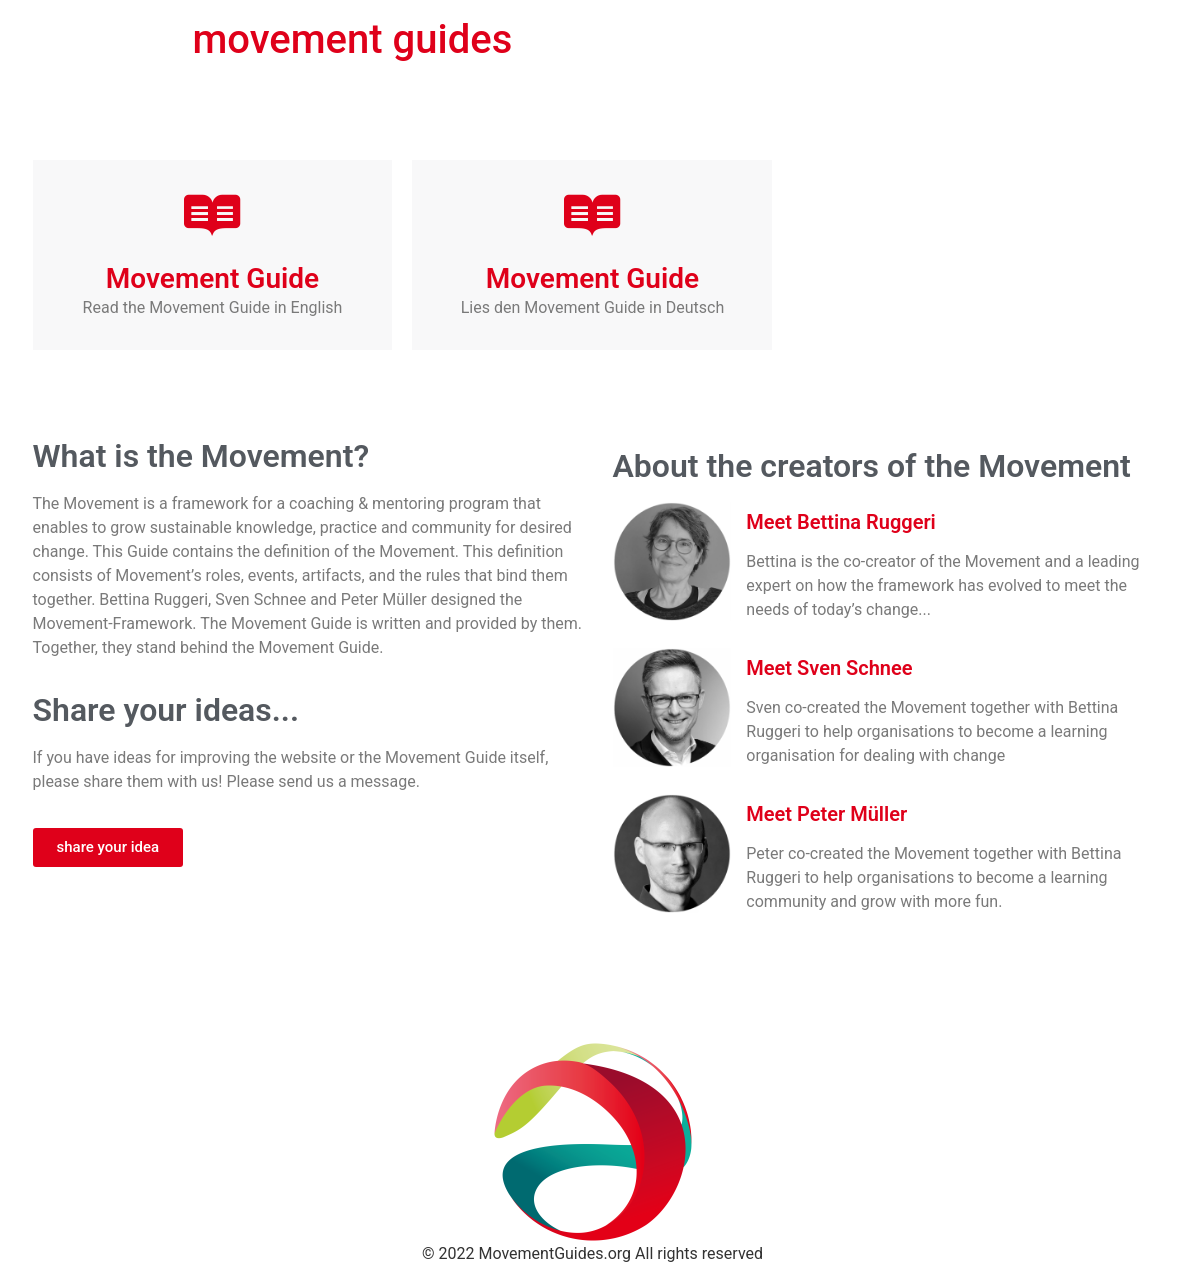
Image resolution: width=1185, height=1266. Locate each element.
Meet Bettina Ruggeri (840, 522)
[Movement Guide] (212, 215)
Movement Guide (212, 278)
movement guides (353, 39)
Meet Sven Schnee (829, 668)
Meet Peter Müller (826, 814)
